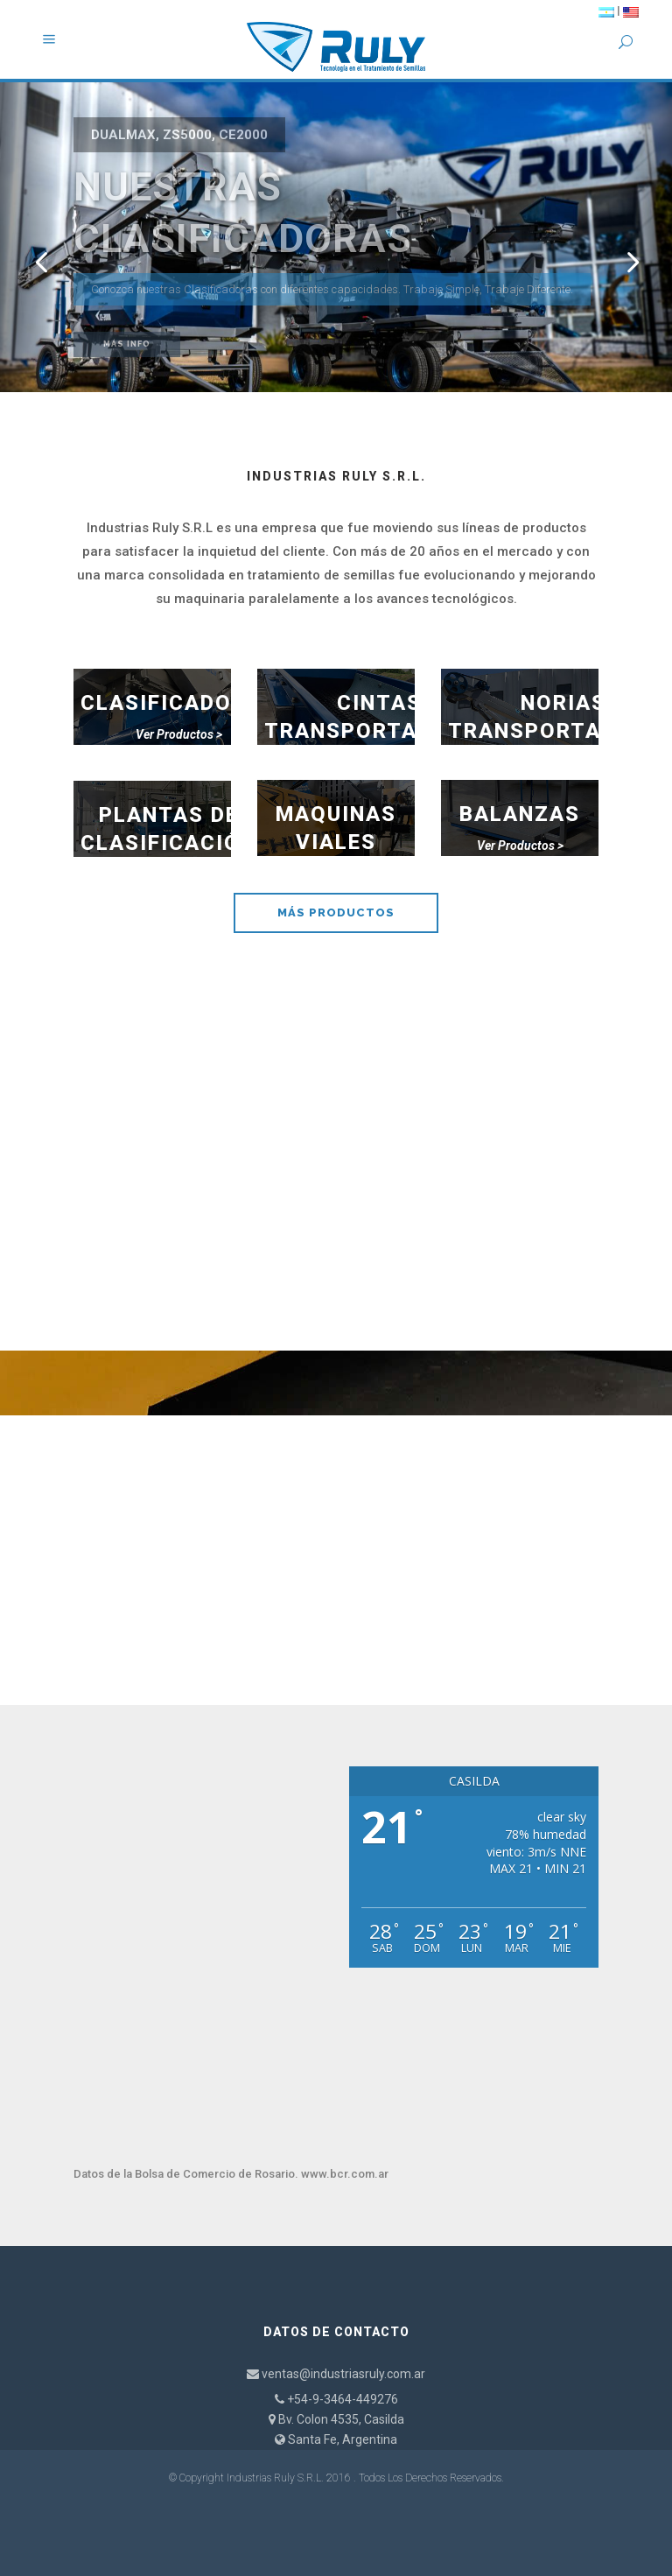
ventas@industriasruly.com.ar (343, 2374)
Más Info (126, 344)
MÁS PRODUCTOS (336, 912)
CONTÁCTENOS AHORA (336, 1584)
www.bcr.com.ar (344, 2173)
